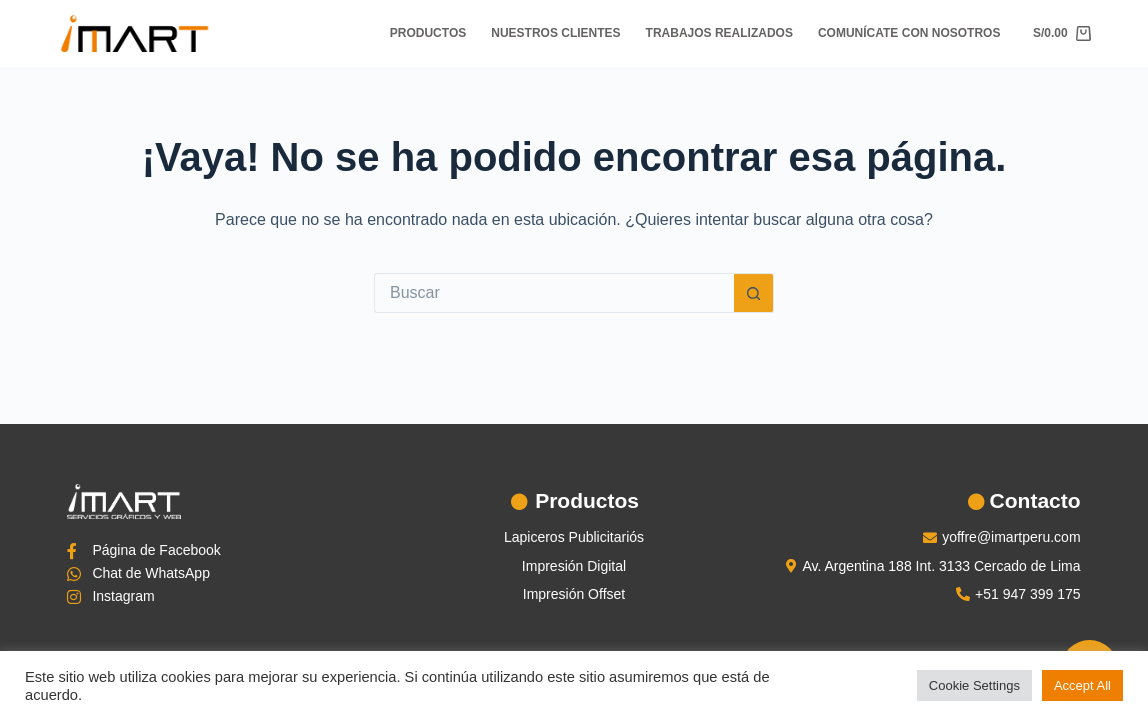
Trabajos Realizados (719, 33)
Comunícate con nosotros (909, 33)
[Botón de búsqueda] (754, 293)
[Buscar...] (554, 293)
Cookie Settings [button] (974, 685)
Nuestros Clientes (555, 33)
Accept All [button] (1082, 685)
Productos (428, 33)
